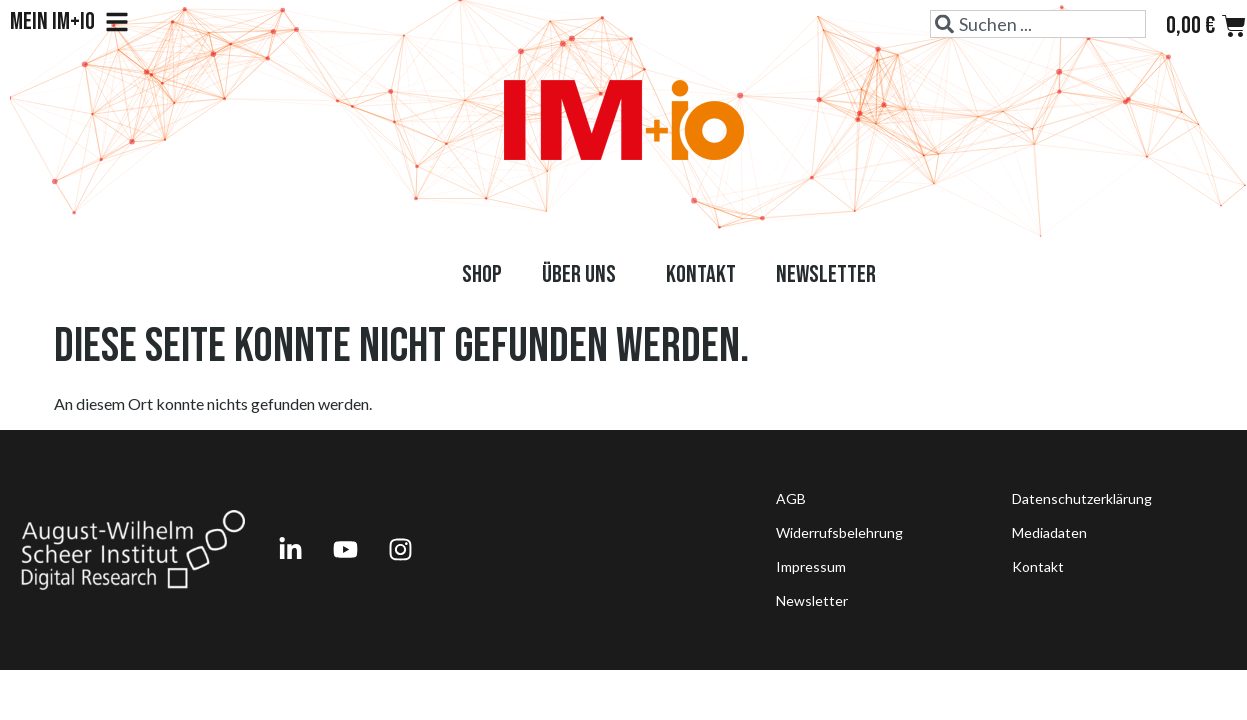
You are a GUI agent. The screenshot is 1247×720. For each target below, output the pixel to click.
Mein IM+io (69, 22)
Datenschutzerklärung (1082, 498)
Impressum (811, 566)
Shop (482, 274)
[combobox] (1038, 24)
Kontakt (701, 274)
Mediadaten (1049, 532)
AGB (791, 498)
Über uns (584, 274)
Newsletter (826, 274)
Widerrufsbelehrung (839, 532)
